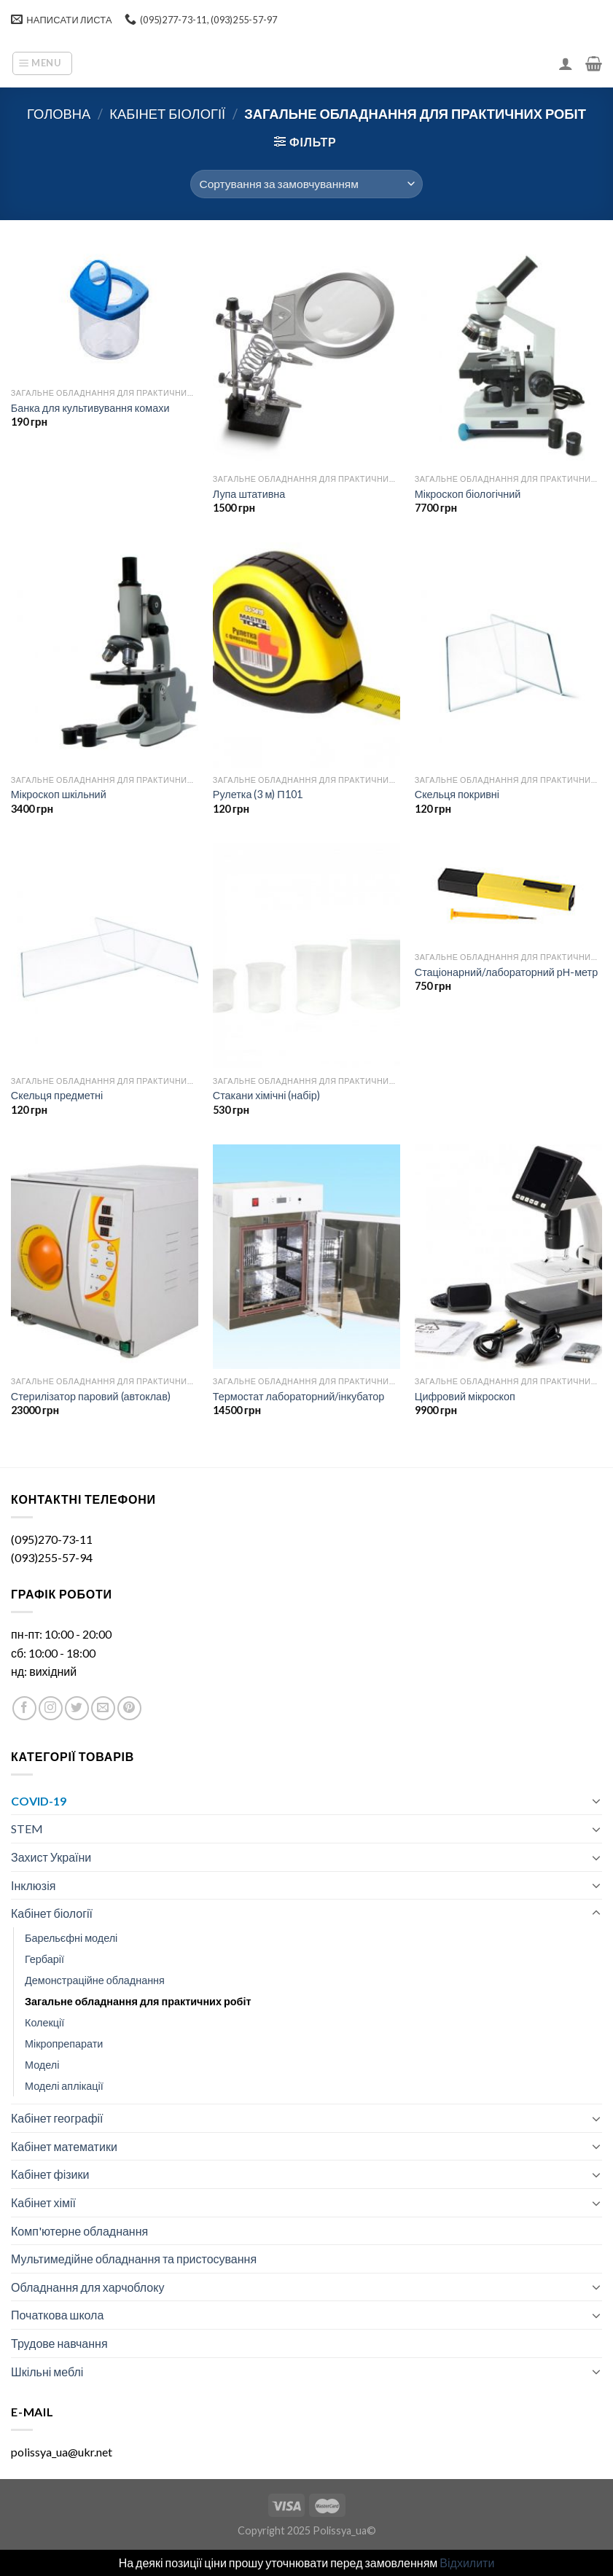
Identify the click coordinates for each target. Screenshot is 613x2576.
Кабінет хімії (43, 2202)
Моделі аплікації (64, 2086)
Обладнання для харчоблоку (87, 2287)
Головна (58, 114)
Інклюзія (33, 1885)
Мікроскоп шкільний (58, 794)
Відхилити (467, 2562)
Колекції (44, 2022)
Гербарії (44, 1959)
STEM (27, 1828)
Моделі (42, 2064)
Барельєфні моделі (71, 1938)
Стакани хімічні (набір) (266, 1095)
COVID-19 (38, 1801)
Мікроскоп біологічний (468, 494)
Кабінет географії (57, 2118)
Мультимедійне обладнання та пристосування (134, 2258)
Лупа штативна (249, 494)
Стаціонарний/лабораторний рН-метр (506, 972)
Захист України (51, 1857)
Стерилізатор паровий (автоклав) (91, 1396)
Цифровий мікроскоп (465, 1396)
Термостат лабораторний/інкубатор (299, 1396)
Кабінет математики (64, 2146)
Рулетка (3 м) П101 (257, 794)
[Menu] (42, 63)
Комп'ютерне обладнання (79, 2231)
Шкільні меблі (47, 2371)
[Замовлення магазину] (306, 184)
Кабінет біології (167, 114)
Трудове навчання (59, 2343)
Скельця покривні (457, 794)
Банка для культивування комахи (90, 408)
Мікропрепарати (64, 2043)
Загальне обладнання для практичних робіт (138, 2001)
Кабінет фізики (50, 2174)
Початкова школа (57, 2315)
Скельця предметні (57, 1095)
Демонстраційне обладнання (95, 1980)
